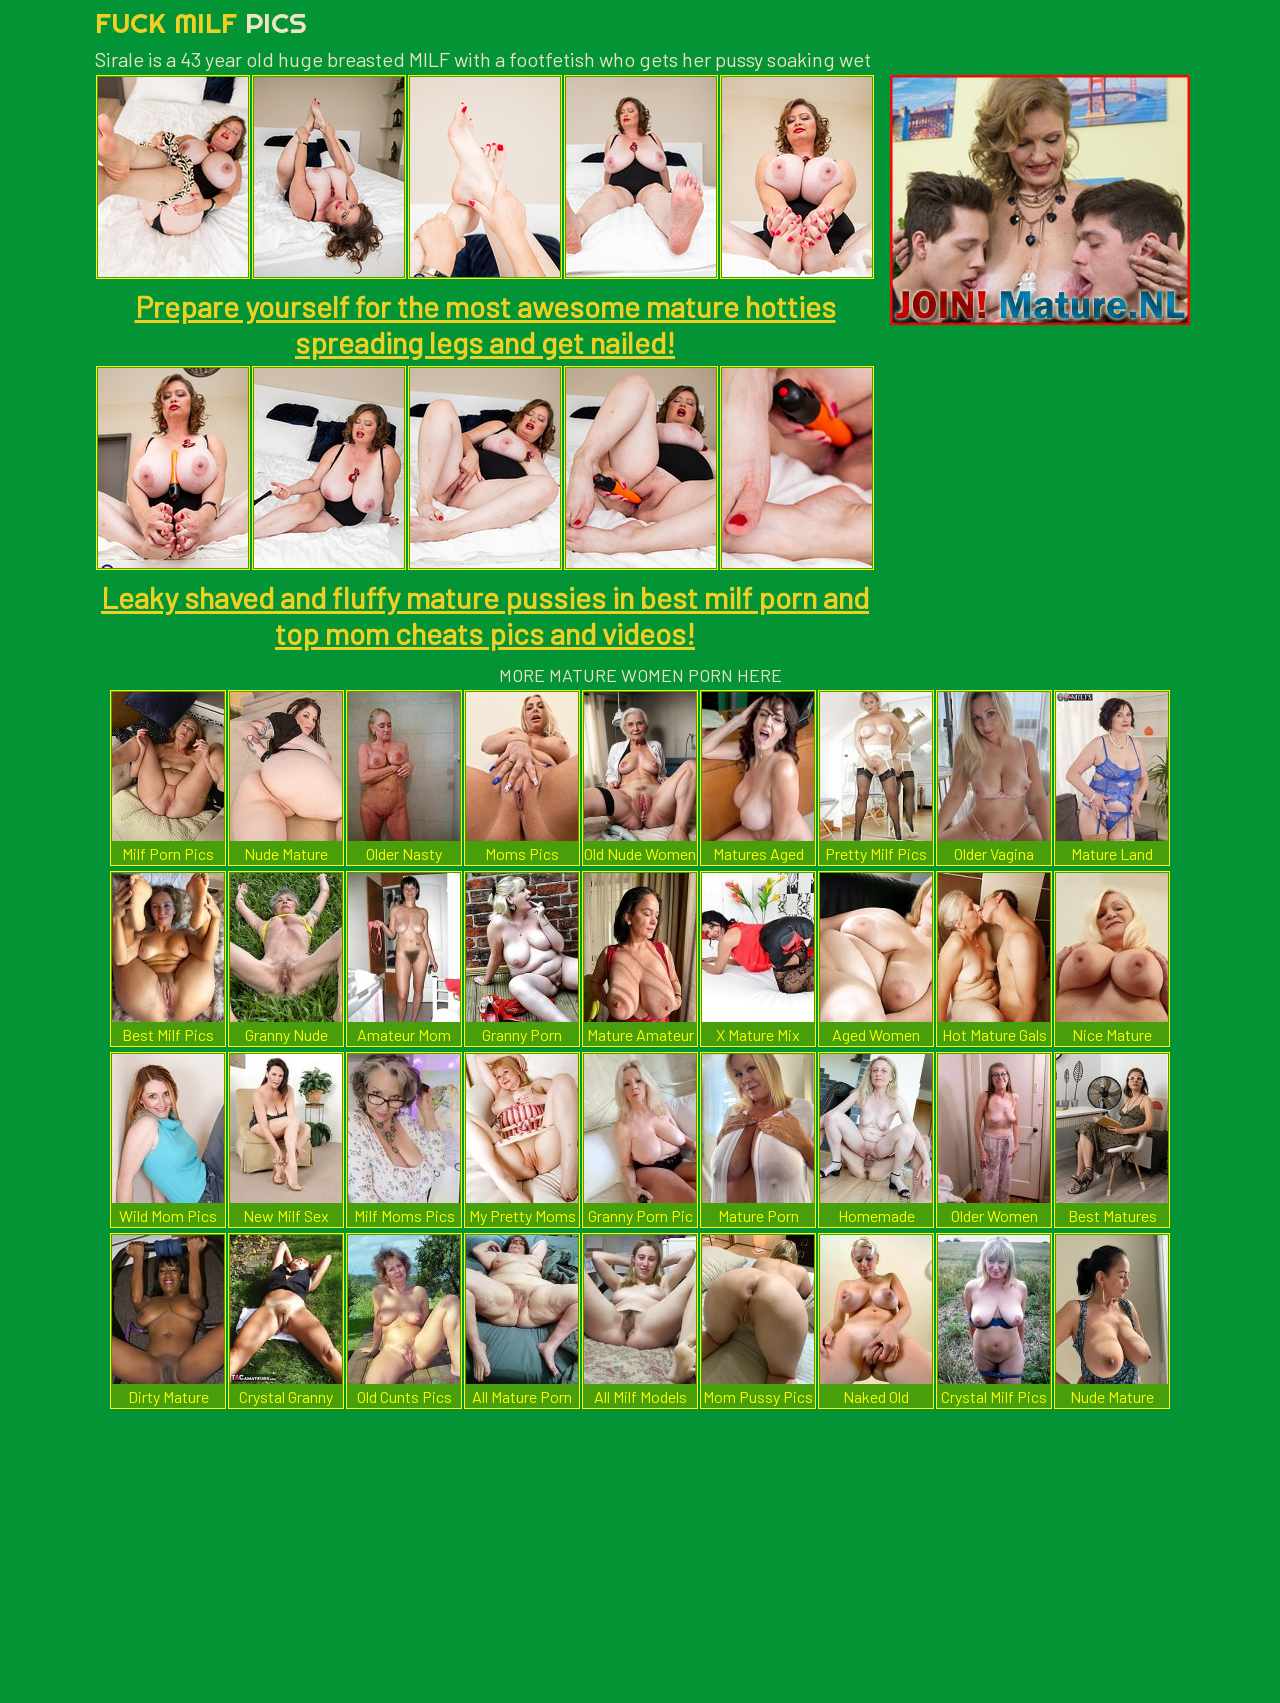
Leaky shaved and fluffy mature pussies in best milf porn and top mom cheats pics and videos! (485, 615)
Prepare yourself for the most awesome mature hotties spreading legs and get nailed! (485, 324)
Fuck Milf (201, 22)
